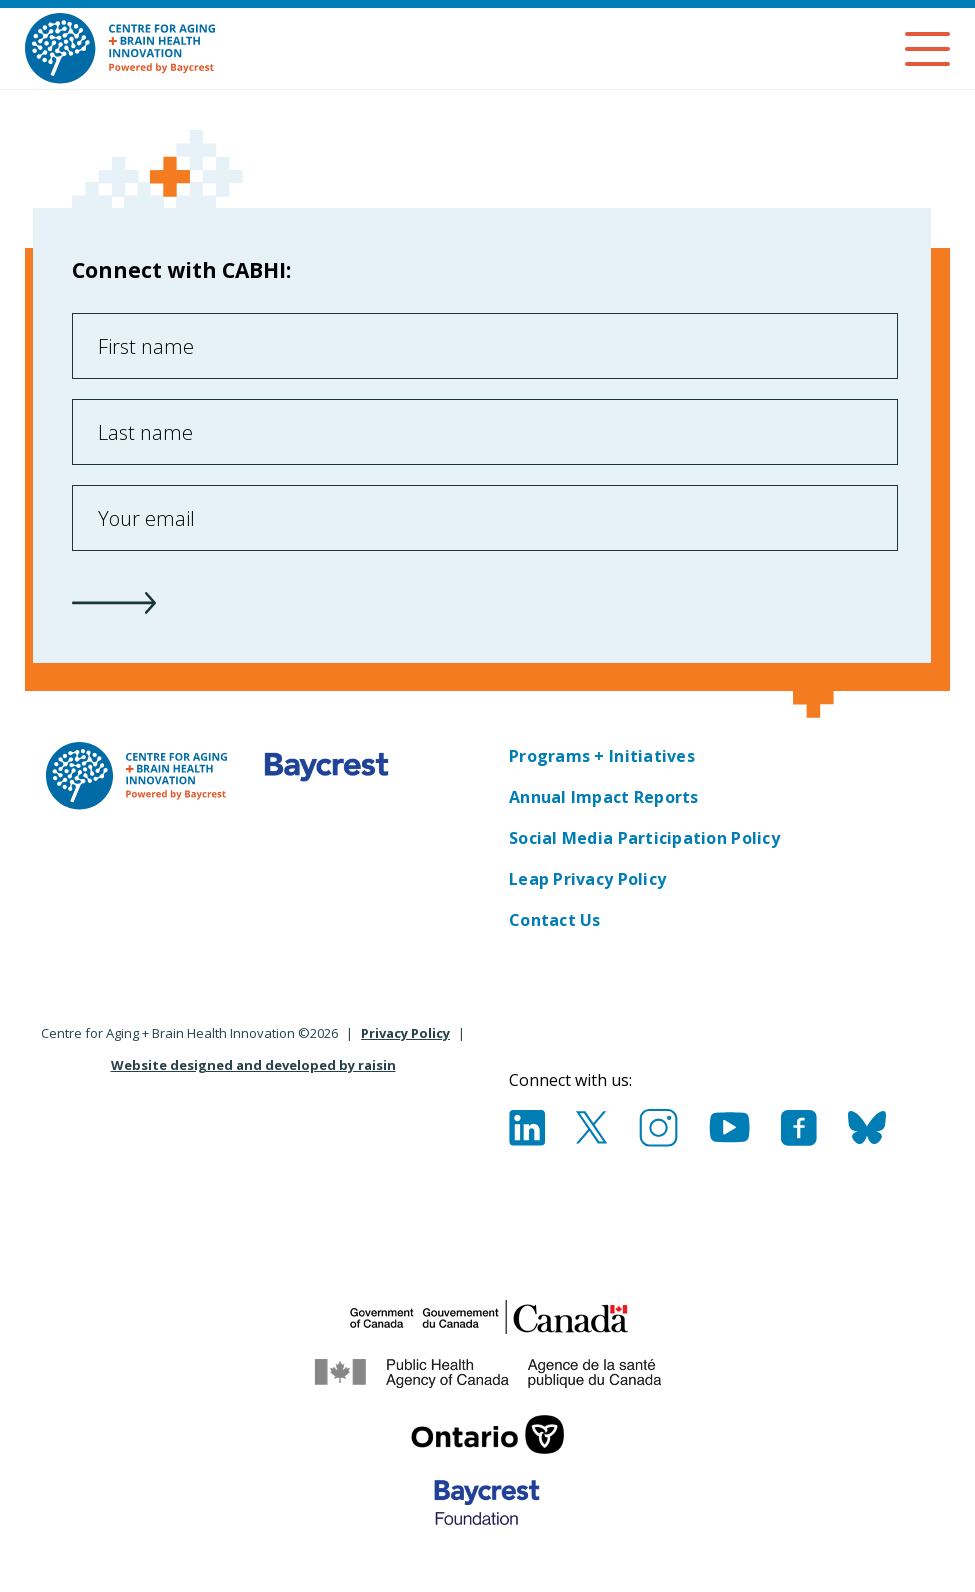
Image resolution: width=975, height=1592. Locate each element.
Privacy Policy (405, 1033)
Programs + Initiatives (602, 756)
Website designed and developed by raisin (253, 1065)
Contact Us (555, 920)
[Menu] (927, 49)
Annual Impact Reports (604, 797)
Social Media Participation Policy (644, 838)
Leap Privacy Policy (587, 879)
